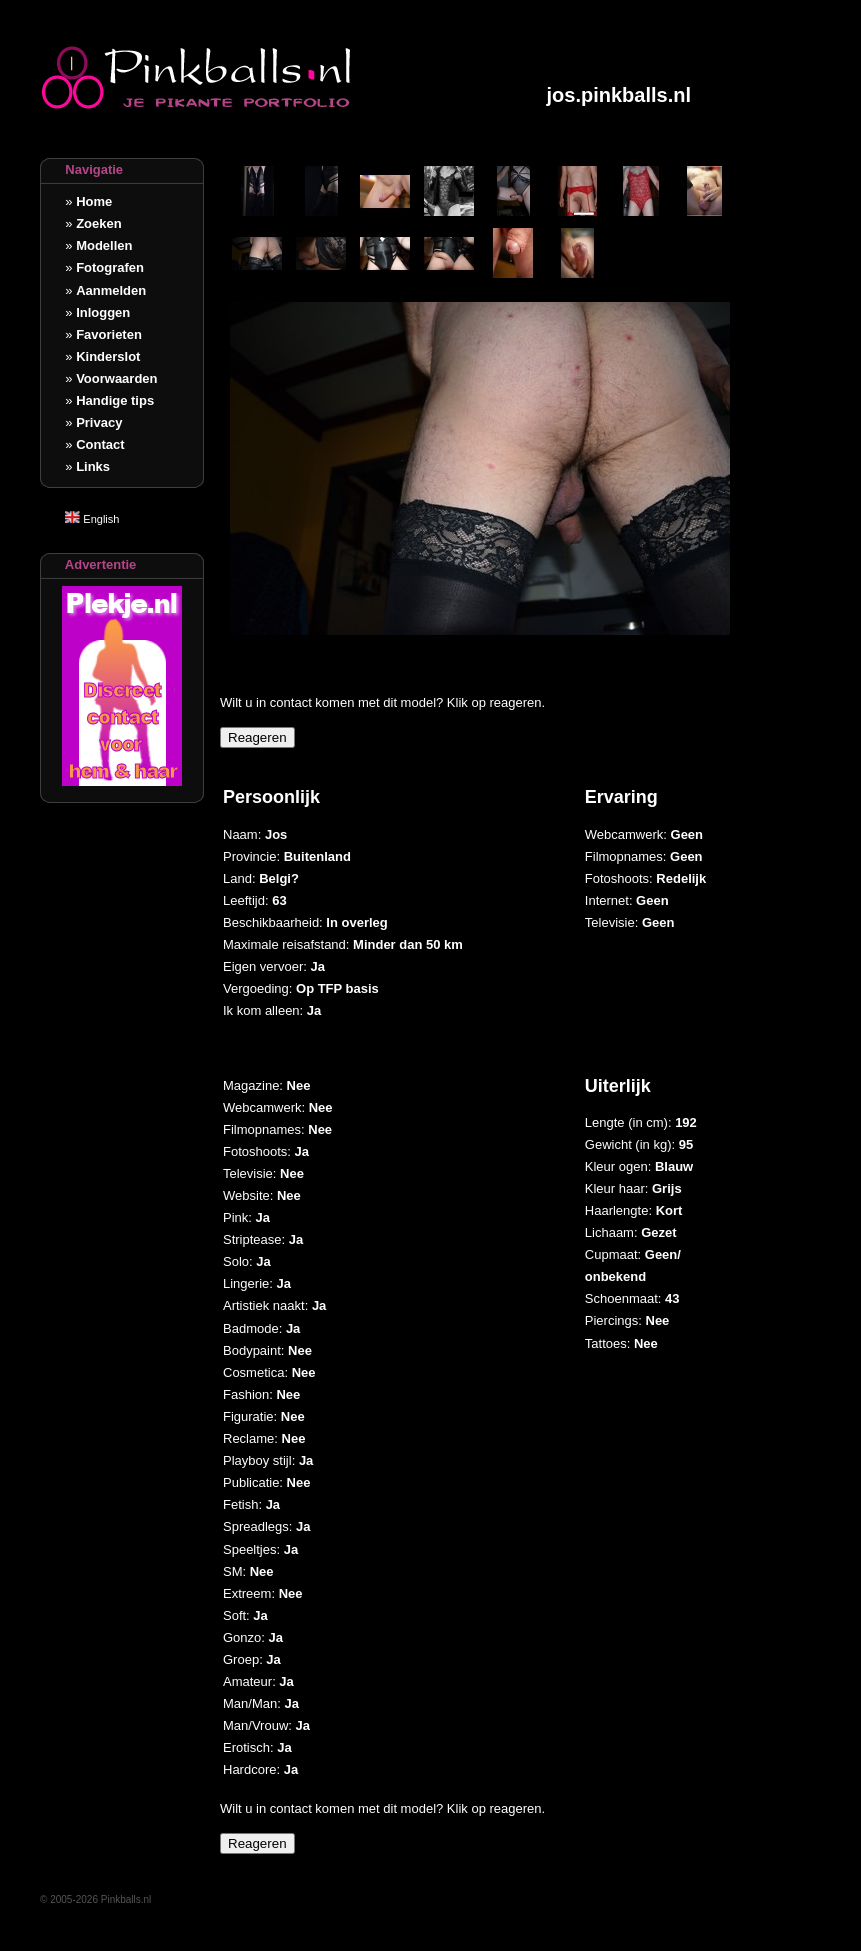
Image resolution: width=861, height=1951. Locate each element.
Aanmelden (111, 290)
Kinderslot (108, 356)
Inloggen (103, 312)
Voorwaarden (116, 378)
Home (94, 201)
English (92, 519)
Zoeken (99, 223)
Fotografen (110, 267)
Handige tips (115, 400)
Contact (100, 444)
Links (93, 466)
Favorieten (109, 334)
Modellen (104, 245)
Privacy (99, 422)
